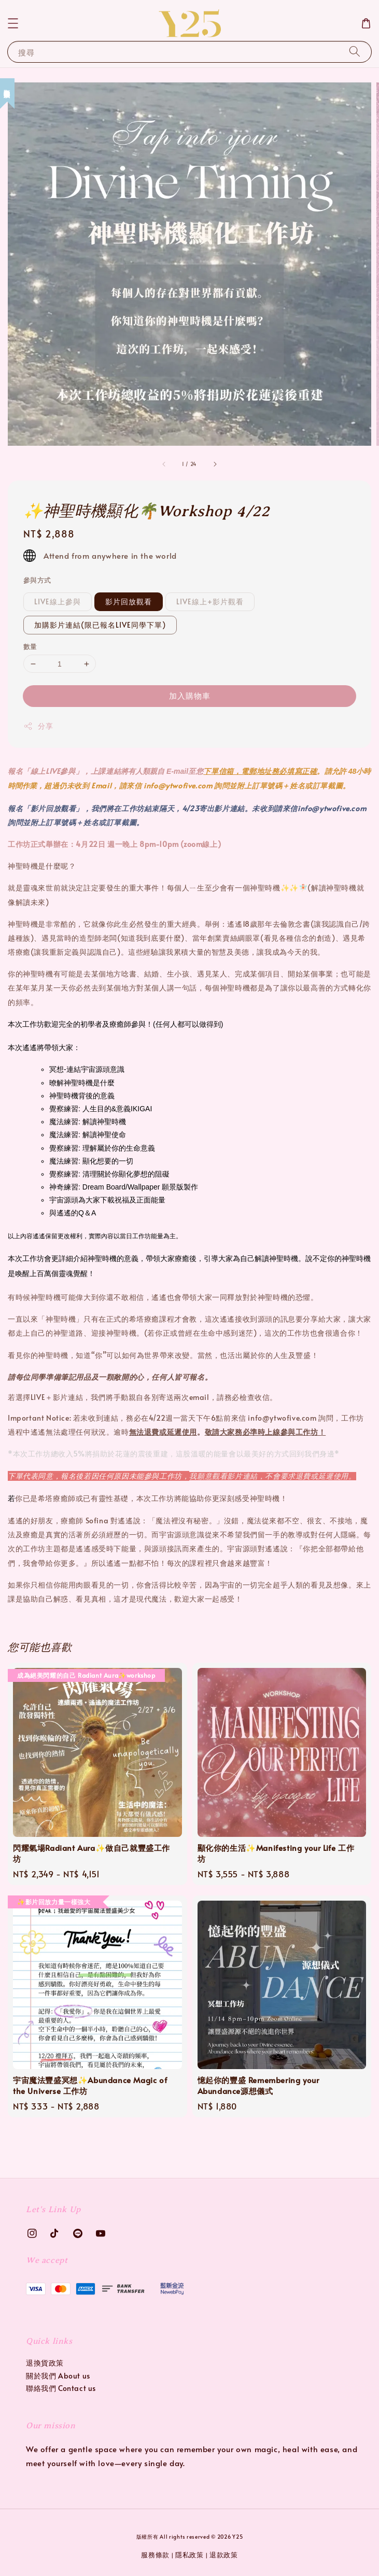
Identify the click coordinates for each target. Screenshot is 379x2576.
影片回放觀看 (128, 601)
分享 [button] (38, 726)
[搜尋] (354, 51)
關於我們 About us (58, 2376)
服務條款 (155, 2554)
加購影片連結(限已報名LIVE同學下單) (100, 625)
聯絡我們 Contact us (61, 2388)
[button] (13, 23)
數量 (30, 646)
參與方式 (37, 580)
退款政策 (223, 2554)
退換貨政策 (45, 2363)
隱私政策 (189, 2554)
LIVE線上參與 (57, 601)
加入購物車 (189, 695)
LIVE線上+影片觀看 (210, 601)
